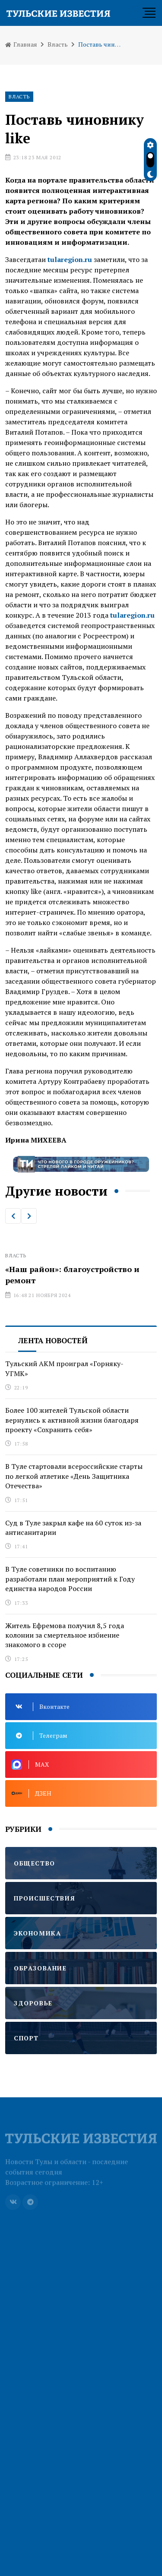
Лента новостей (53, 1340)
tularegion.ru (132, 615)
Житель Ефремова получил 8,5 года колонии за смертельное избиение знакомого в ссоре (64, 1635)
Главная (21, 44)
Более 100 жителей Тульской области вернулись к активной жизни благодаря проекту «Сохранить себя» (72, 1419)
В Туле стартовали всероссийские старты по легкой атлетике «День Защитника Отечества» (74, 1476)
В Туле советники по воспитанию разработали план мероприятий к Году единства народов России (70, 1578)
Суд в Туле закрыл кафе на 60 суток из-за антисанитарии (73, 1527)
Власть (58, 44)
